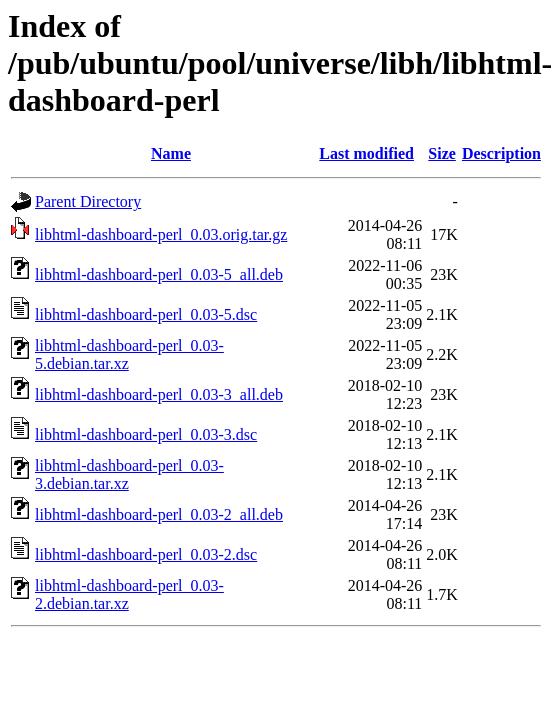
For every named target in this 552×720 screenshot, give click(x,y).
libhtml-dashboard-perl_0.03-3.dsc (146, 434)
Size (442, 153)
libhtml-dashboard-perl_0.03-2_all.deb (159, 514)
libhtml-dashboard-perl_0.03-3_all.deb (159, 394)
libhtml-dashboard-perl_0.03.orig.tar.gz (161, 234)
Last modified (366, 153)
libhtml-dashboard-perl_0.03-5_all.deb (159, 274)
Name (171, 153)
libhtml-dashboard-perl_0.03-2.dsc (146, 554)
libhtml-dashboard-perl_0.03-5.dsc (146, 314)
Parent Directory (88, 201)
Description (501, 153)
